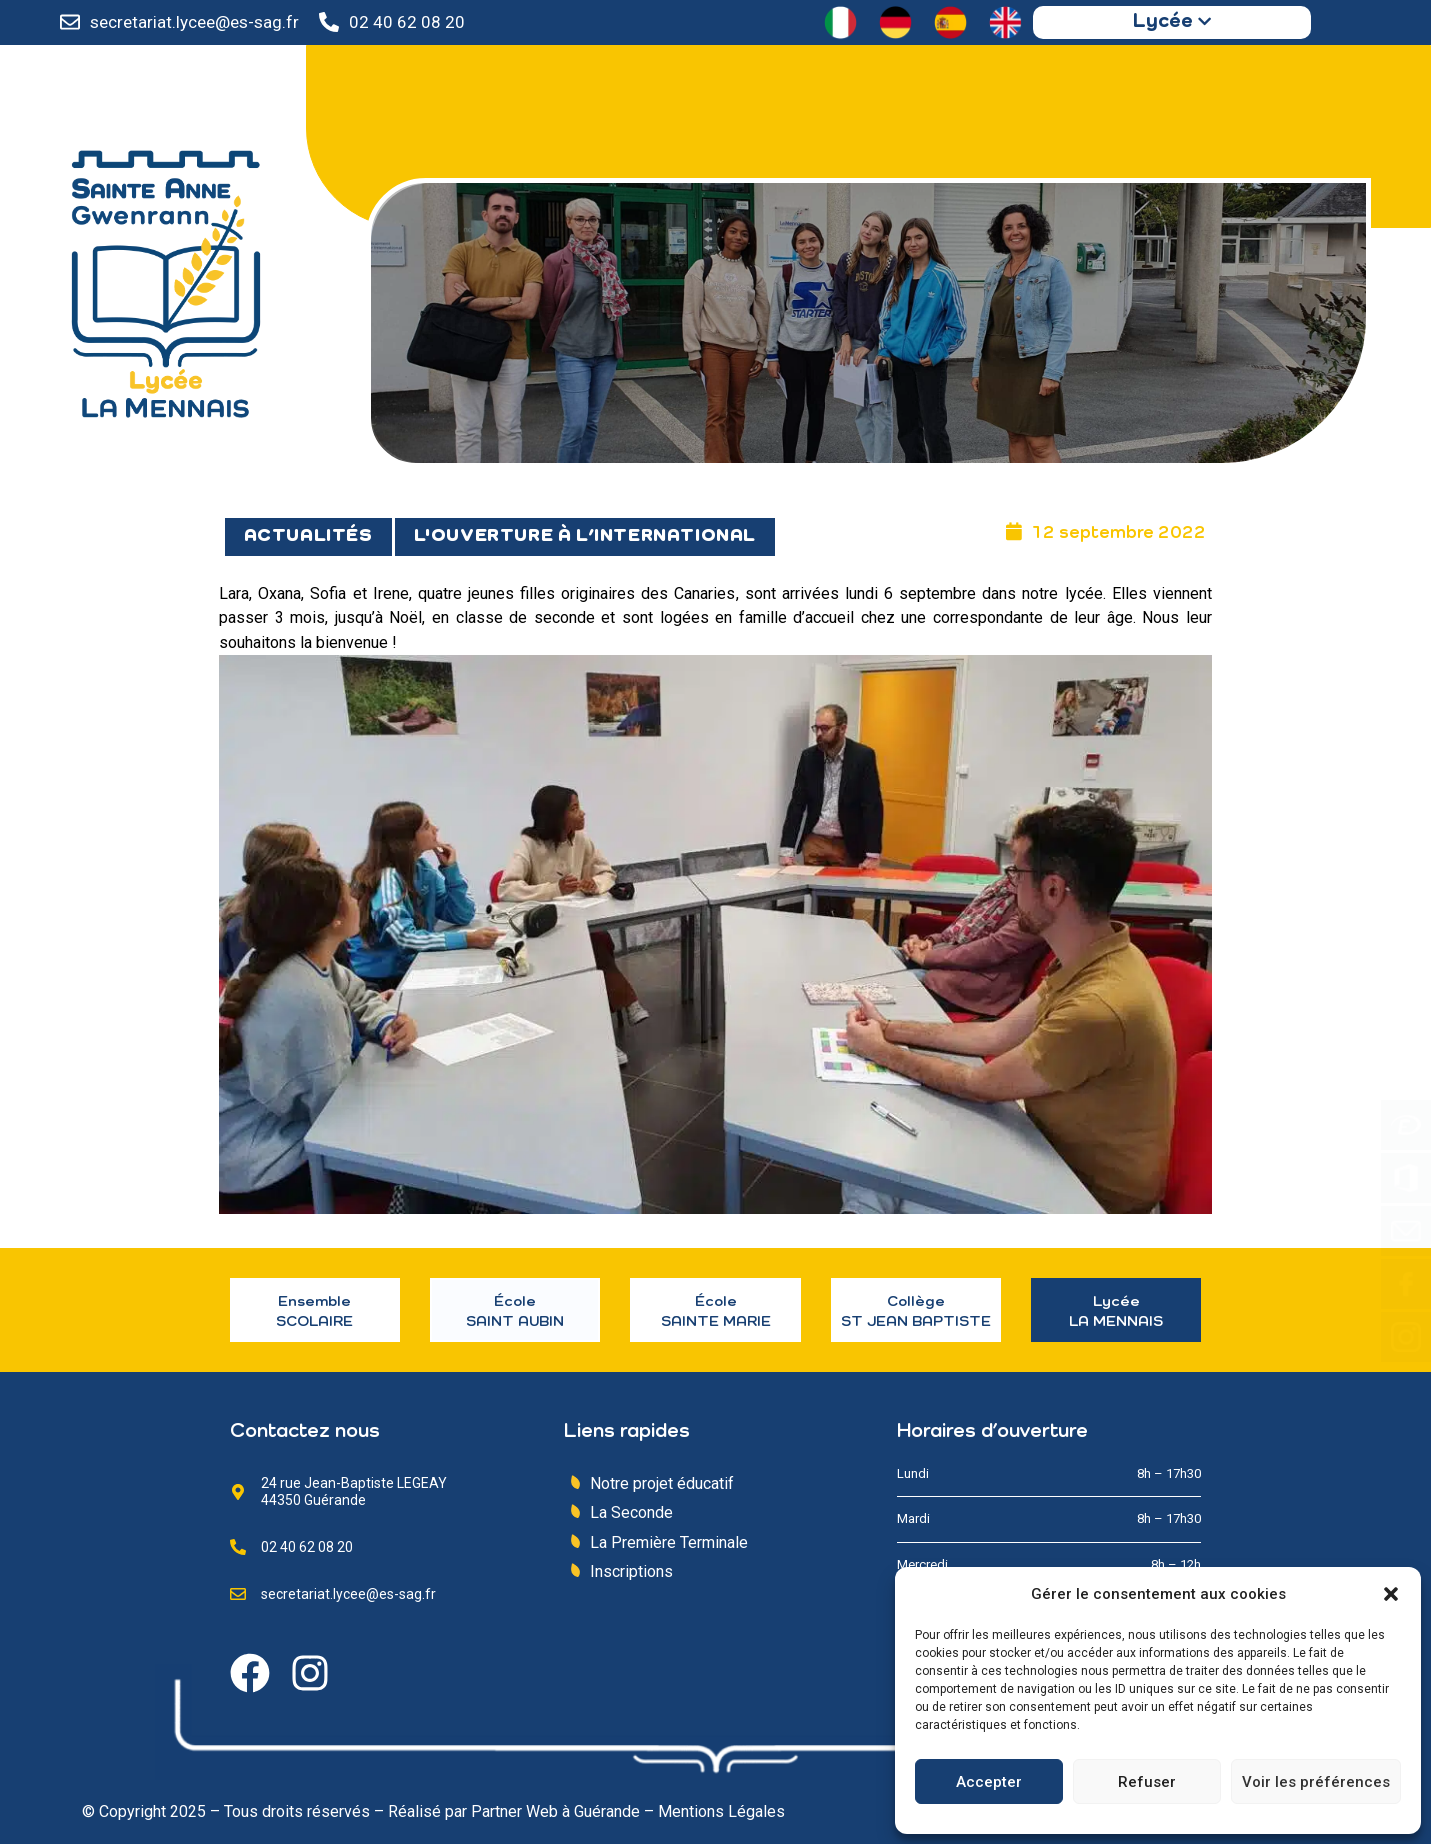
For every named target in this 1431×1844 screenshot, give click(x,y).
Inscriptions (631, 1571)
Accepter (989, 1782)
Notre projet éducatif (662, 1483)
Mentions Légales (721, 1811)
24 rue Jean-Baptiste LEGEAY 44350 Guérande (354, 1491)
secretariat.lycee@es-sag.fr (194, 22)
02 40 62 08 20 (407, 22)
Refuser (1147, 1782)
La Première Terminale (669, 1542)
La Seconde (631, 1512)
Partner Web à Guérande (555, 1811)
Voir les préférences (1316, 1782)
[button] (1391, 1594)
